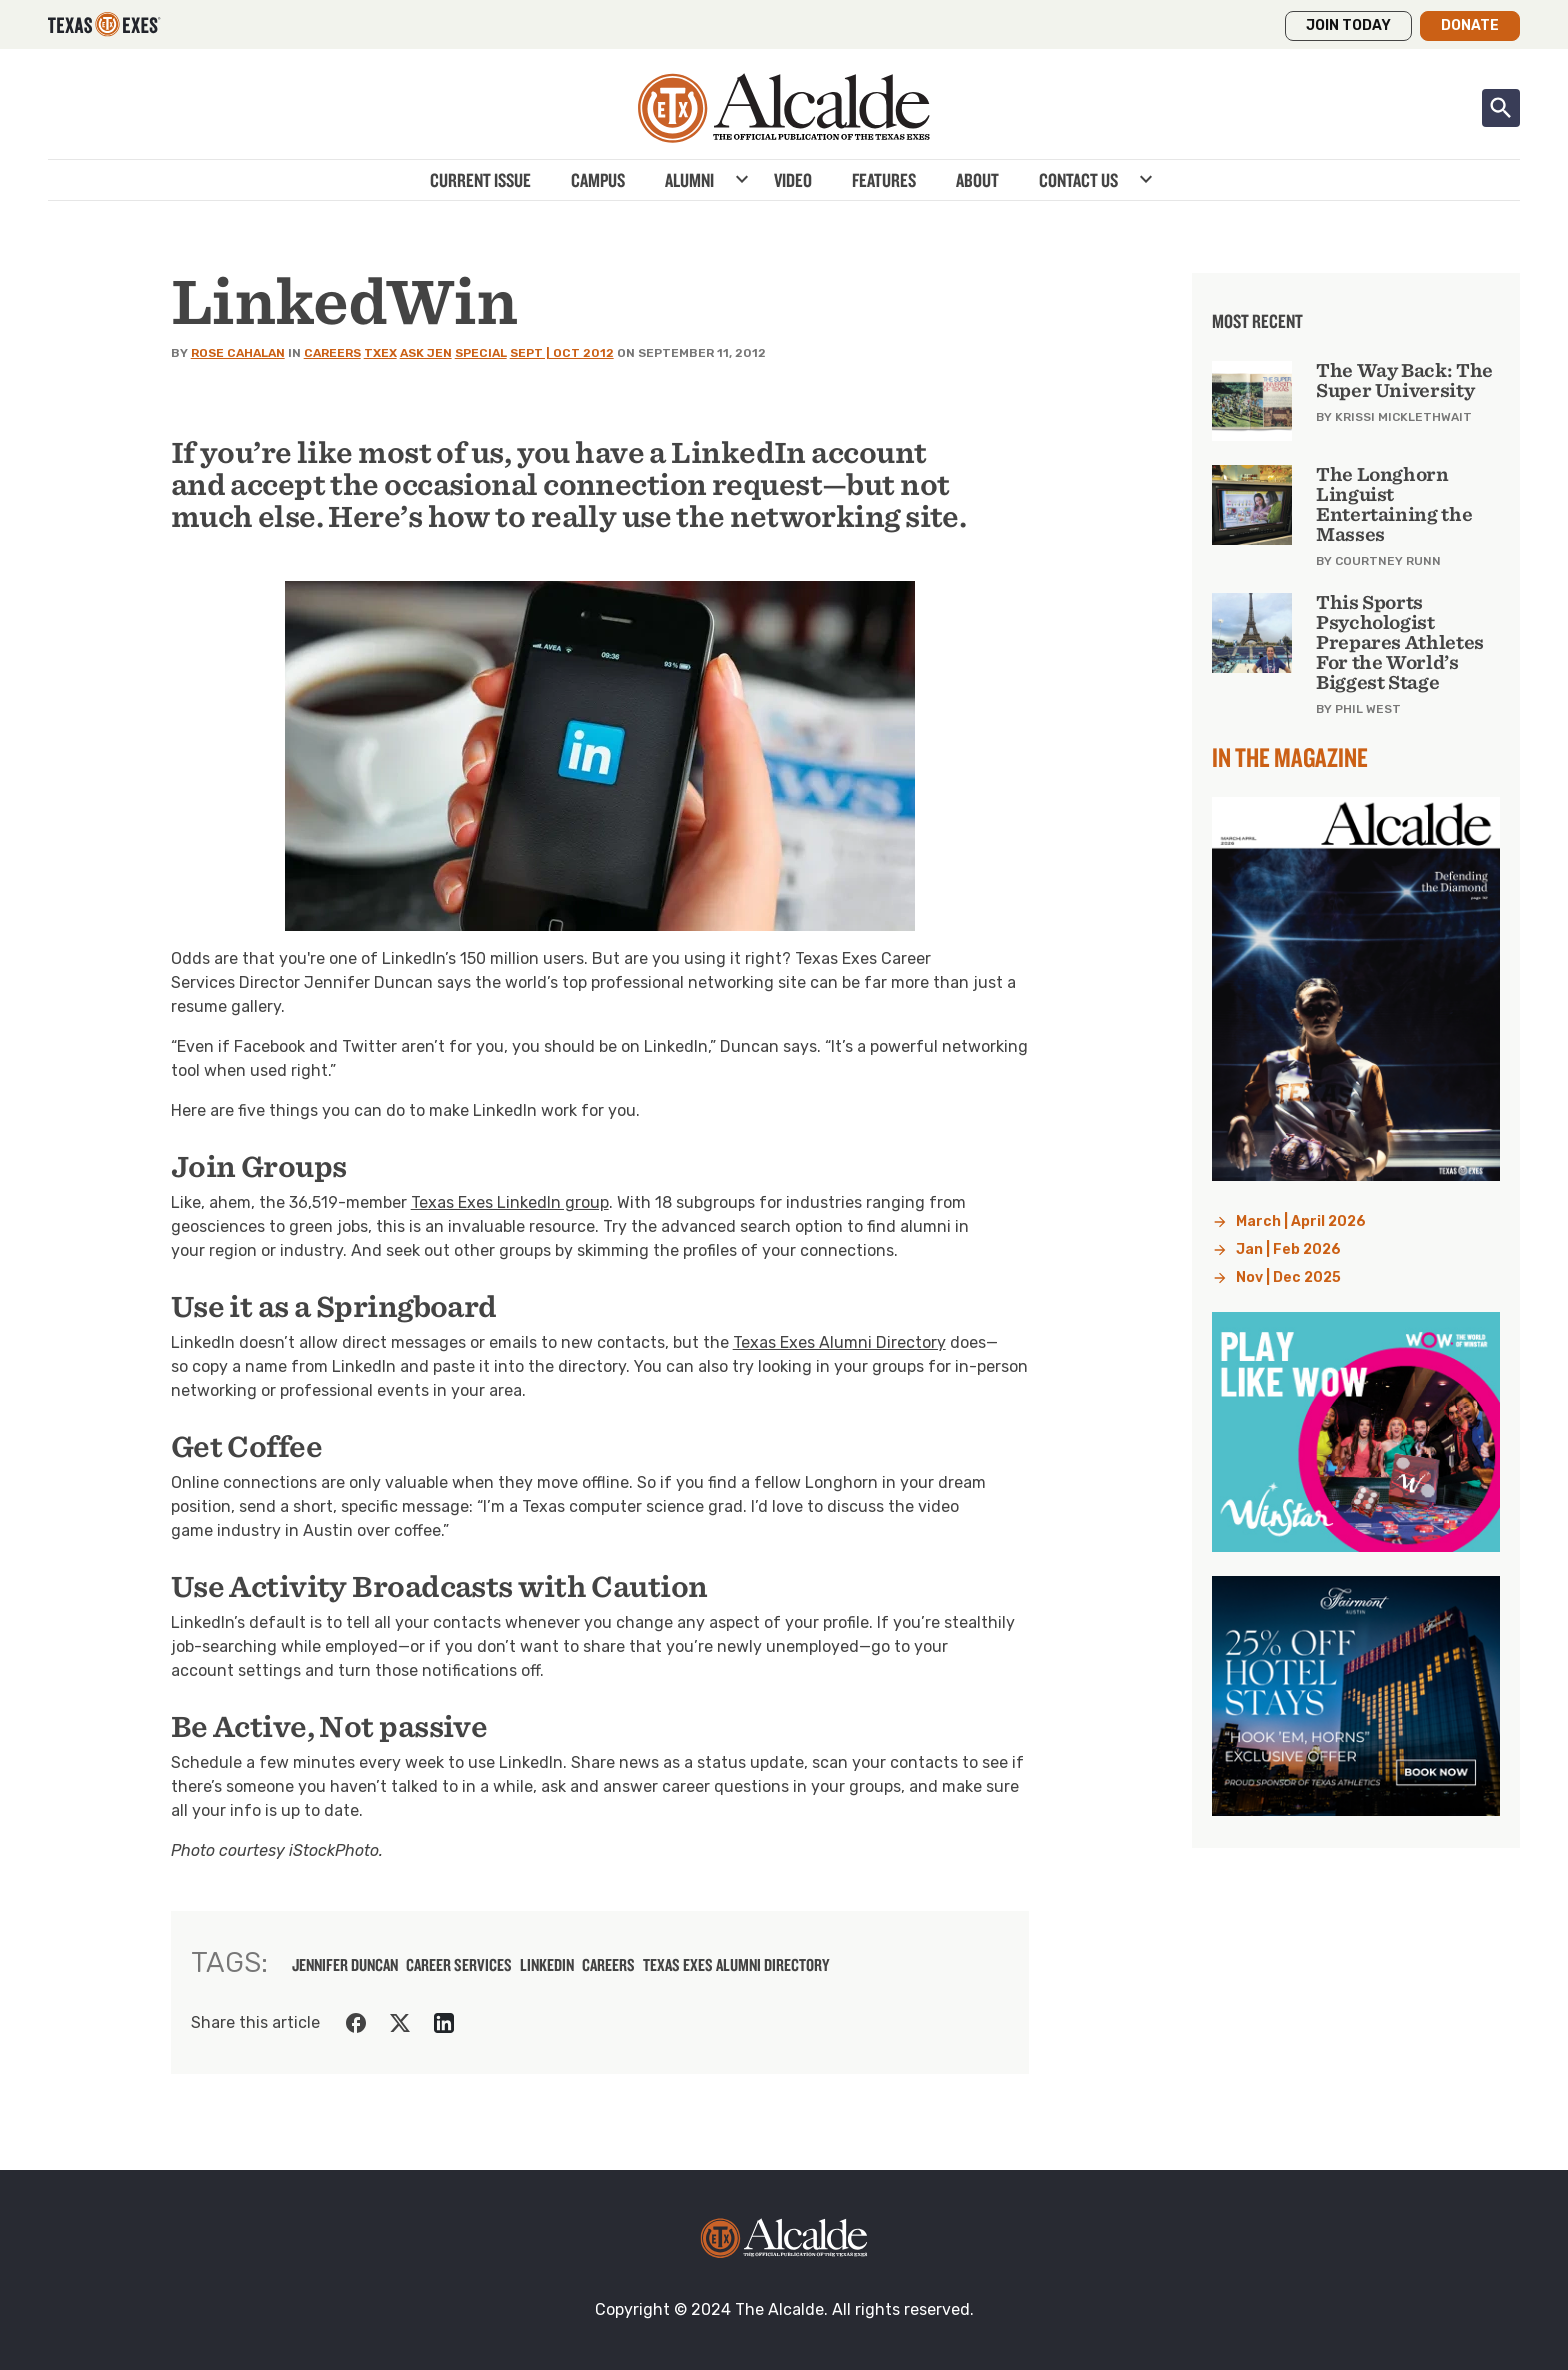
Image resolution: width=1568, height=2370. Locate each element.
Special (481, 353)
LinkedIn (547, 1965)
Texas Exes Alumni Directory (839, 1342)
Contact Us (1078, 180)
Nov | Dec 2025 (1288, 1277)
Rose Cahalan (238, 353)
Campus (598, 180)
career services (459, 1965)
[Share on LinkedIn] (444, 2023)
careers (608, 1965)
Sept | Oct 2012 (562, 353)
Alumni (689, 180)
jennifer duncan (345, 1965)
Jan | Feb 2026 (1288, 1249)
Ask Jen (426, 353)
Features (884, 180)
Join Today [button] (1348, 25)
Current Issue (480, 180)
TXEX (380, 353)
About (977, 180)
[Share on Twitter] (400, 2023)
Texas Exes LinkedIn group (510, 1202)
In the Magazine (1290, 757)
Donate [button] (1470, 25)
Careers (332, 353)
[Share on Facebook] (356, 2023)
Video (793, 180)
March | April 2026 (1301, 1221)
